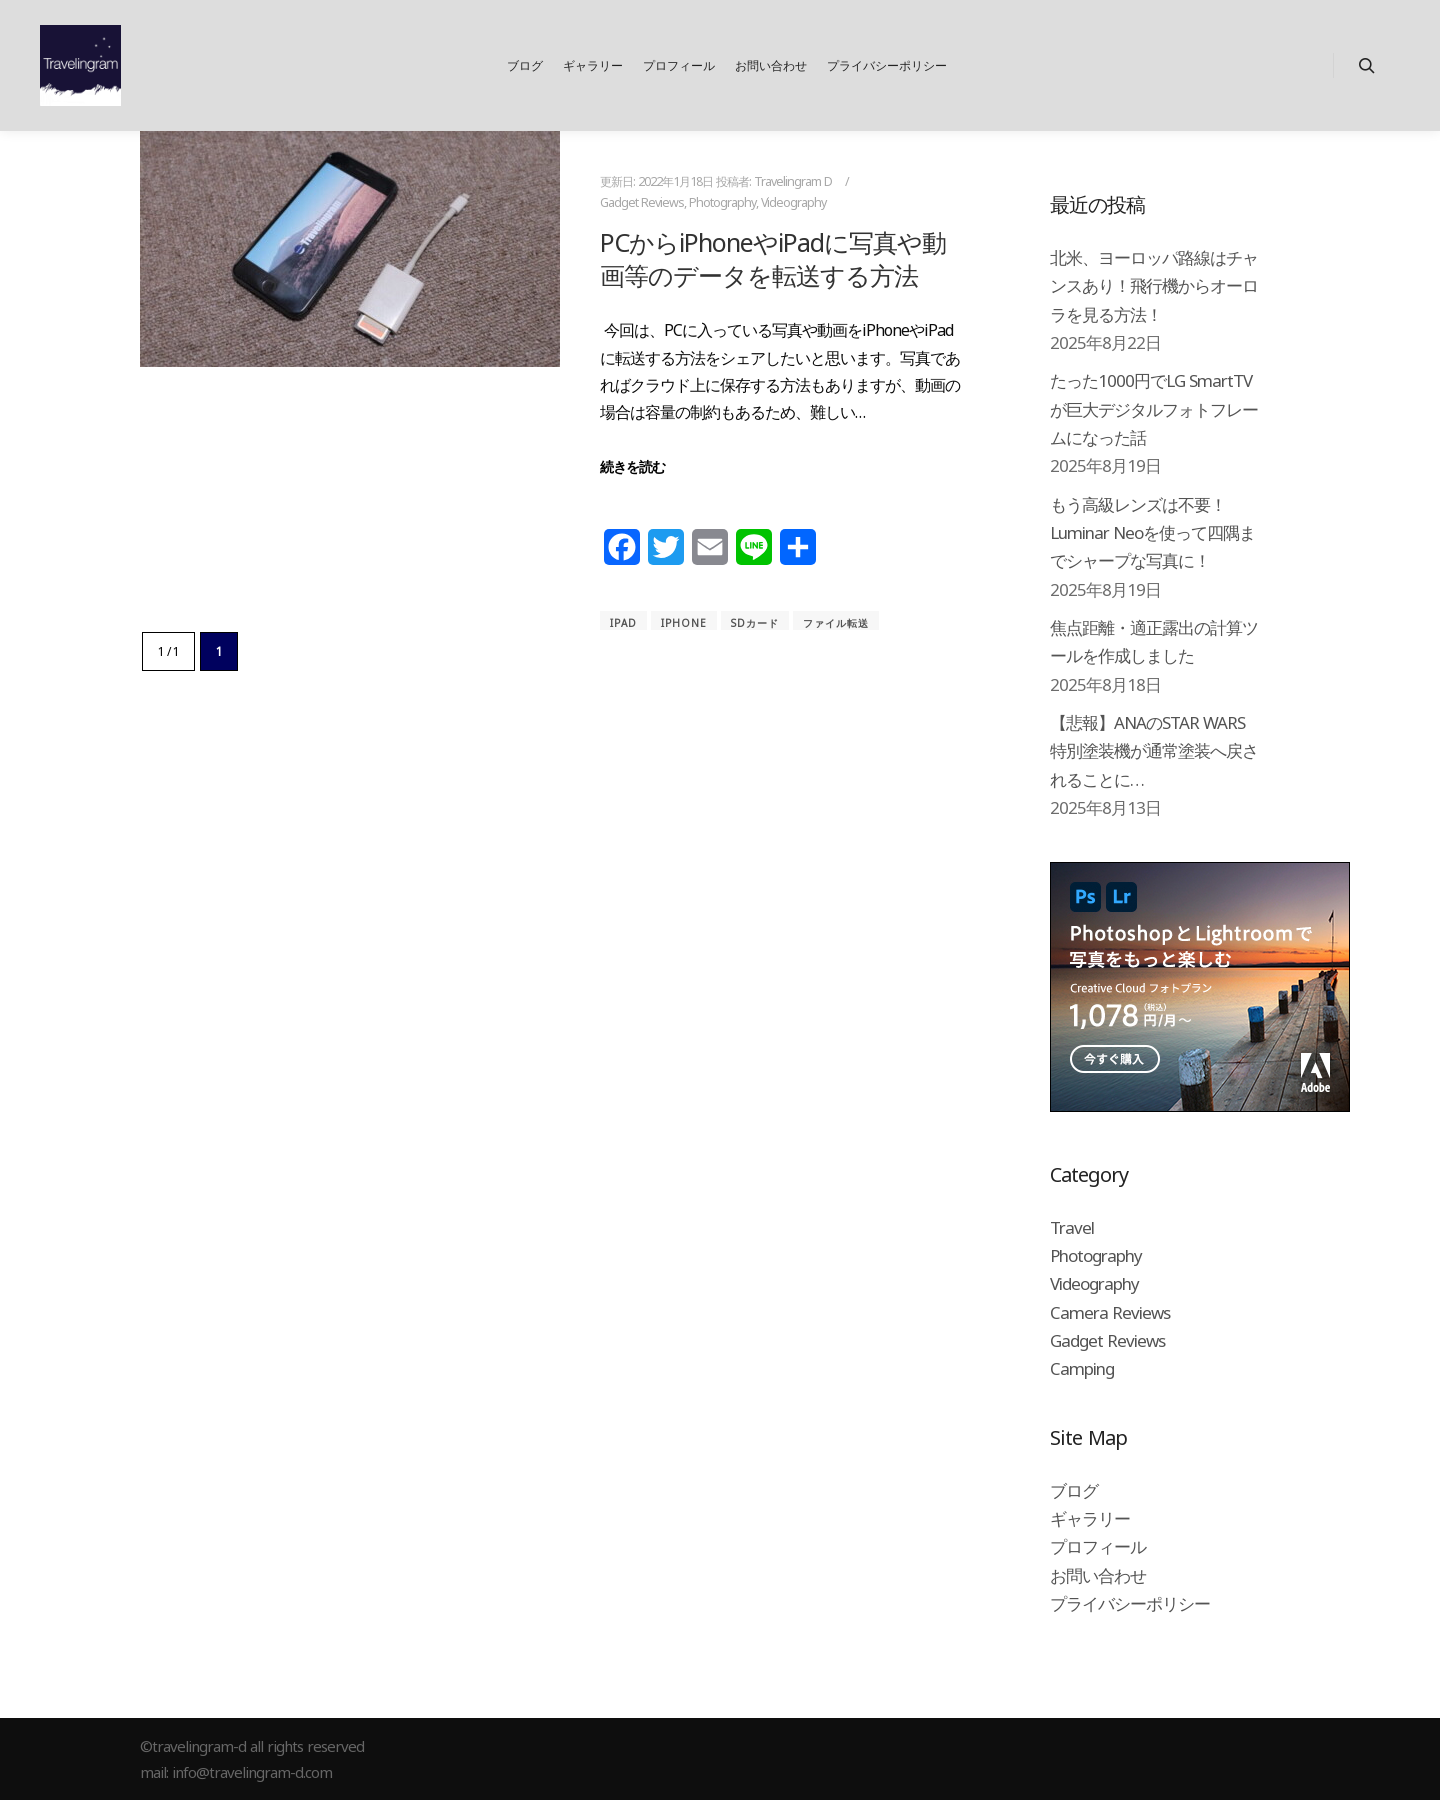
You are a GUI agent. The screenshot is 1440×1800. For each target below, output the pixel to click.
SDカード (755, 623)
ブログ (1074, 1490)
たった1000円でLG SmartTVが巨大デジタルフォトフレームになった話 (1154, 409)
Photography (722, 202)
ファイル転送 (836, 623)
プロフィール (1098, 1546)
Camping (1082, 1368)
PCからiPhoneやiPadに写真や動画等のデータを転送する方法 (773, 258)
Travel (1072, 1227)
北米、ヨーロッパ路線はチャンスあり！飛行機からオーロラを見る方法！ (1154, 286)
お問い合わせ (1098, 1575)
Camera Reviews (1110, 1312)
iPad (623, 623)
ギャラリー (1090, 1518)
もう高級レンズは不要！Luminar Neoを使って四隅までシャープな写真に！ (1152, 533)
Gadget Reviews (642, 202)
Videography (793, 202)
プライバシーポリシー (1130, 1603)
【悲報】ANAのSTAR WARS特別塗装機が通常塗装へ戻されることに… (1154, 751)
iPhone (684, 623)
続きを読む (632, 466)
